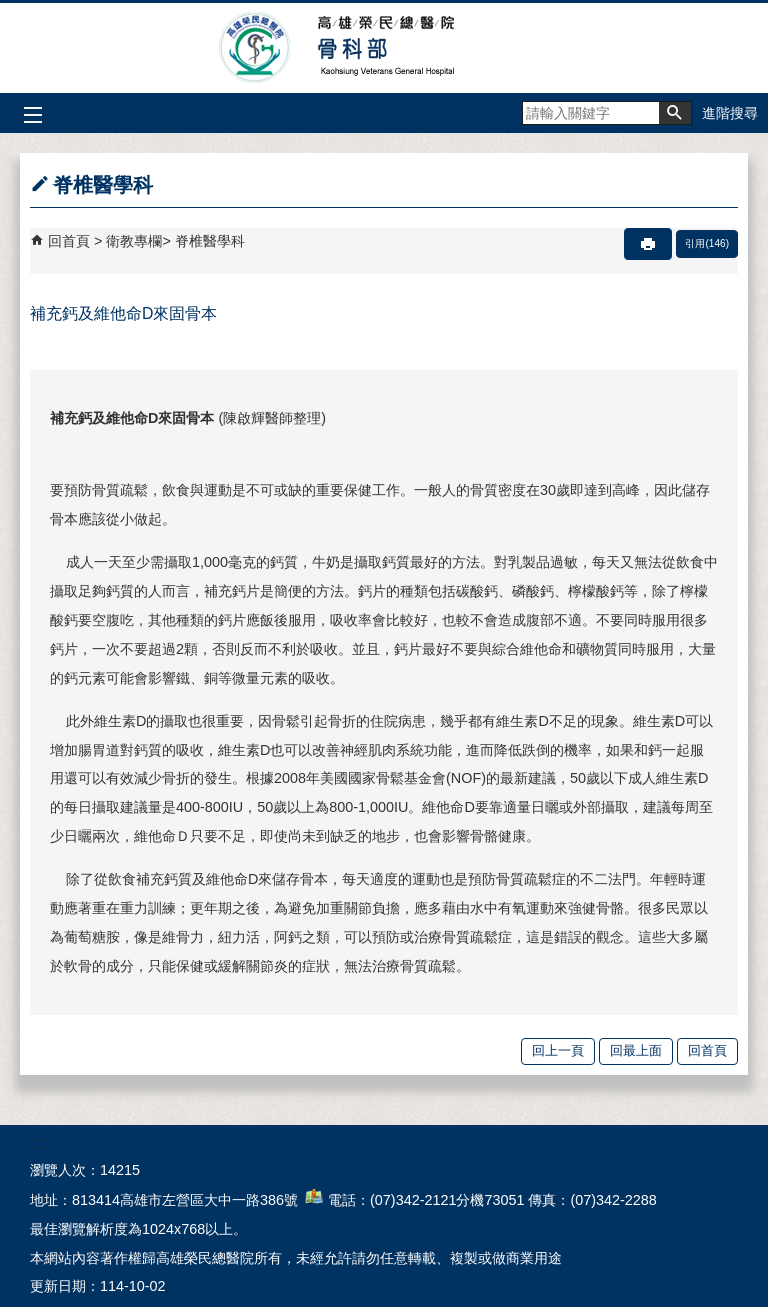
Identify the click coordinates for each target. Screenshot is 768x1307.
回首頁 (69, 241)
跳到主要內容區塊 (10, 10)
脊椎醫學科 (210, 241)
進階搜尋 (730, 113)
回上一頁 (558, 1050)
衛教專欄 (134, 241)
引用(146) (707, 243)
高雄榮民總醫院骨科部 (384, 48)
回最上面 (636, 1050)
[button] (675, 113)
